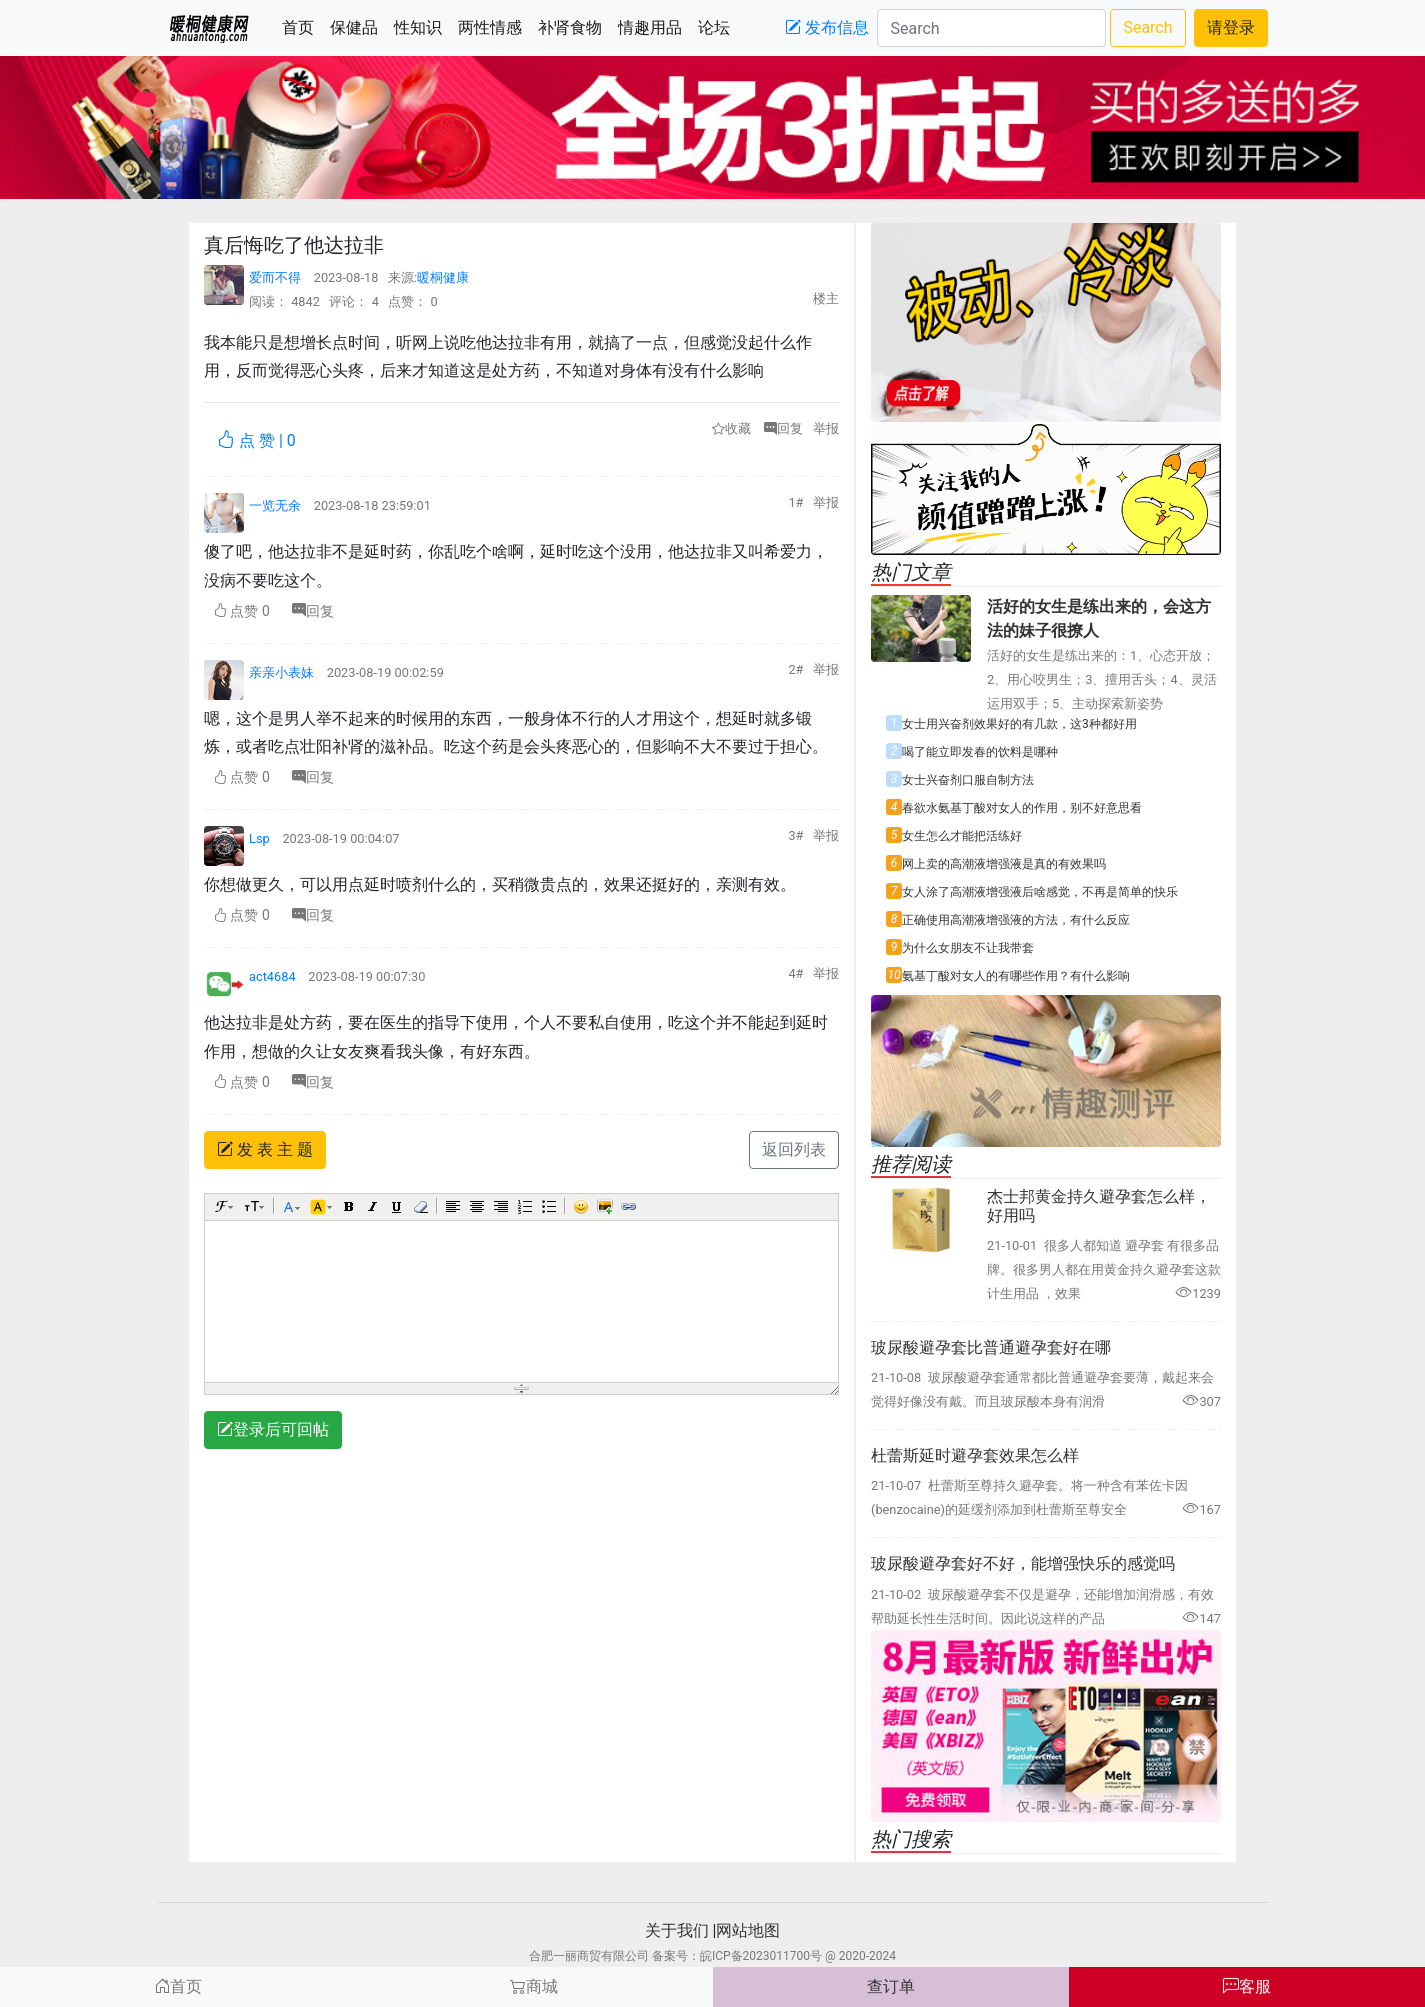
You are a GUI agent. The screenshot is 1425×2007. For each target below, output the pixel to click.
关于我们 (677, 1930)
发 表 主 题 (265, 1149)
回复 (788, 428)
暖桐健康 (443, 277)
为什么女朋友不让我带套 (968, 948)
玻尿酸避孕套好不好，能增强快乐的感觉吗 (1023, 1563)
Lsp (261, 838)
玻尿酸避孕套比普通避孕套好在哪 (991, 1347)
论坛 (718, 26)
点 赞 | (256, 439)
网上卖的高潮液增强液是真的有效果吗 (1004, 864)
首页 (302, 26)
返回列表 (794, 1149)
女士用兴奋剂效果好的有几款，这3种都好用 (1019, 724)
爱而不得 (276, 277)
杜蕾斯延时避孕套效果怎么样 (975, 1455)
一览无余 (276, 505)
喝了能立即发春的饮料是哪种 (980, 752)
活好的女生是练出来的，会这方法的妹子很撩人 (1099, 618)
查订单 (891, 1986)
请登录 (1231, 27)
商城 (534, 1986)
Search (1147, 27)
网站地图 (748, 1930)
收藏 (731, 428)
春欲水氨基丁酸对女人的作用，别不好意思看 (1022, 808)
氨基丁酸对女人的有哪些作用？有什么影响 (1016, 976)
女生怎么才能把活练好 (962, 836)
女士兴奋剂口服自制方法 (968, 780)
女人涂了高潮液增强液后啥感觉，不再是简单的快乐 (1040, 892)
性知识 (422, 26)
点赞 (241, 611)
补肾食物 (574, 26)
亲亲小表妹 (283, 672)
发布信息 (827, 27)
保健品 (358, 26)
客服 (1247, 1986)
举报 (826, 428)
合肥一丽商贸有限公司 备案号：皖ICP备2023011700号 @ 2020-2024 (712, 1956)
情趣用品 (654, 26)
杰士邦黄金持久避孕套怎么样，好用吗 (1099, 1206)
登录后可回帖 (273, 1429)
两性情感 (494, 26)
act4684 (274, 976)
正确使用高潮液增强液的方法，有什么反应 (1016, 920)
